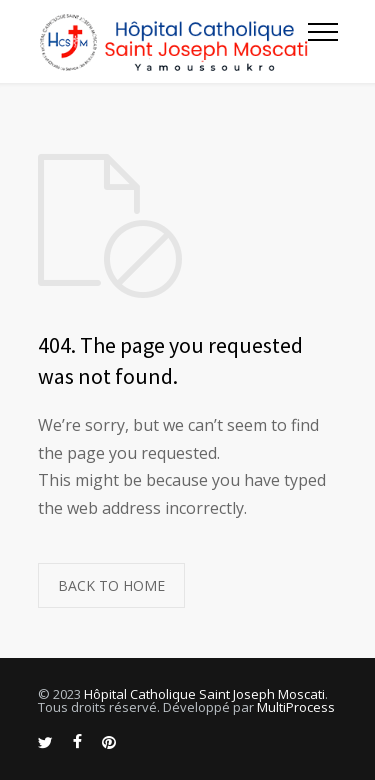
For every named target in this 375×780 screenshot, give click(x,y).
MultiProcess (296, 707)
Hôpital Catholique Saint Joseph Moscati (204, 694)
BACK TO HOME (111, 585)
